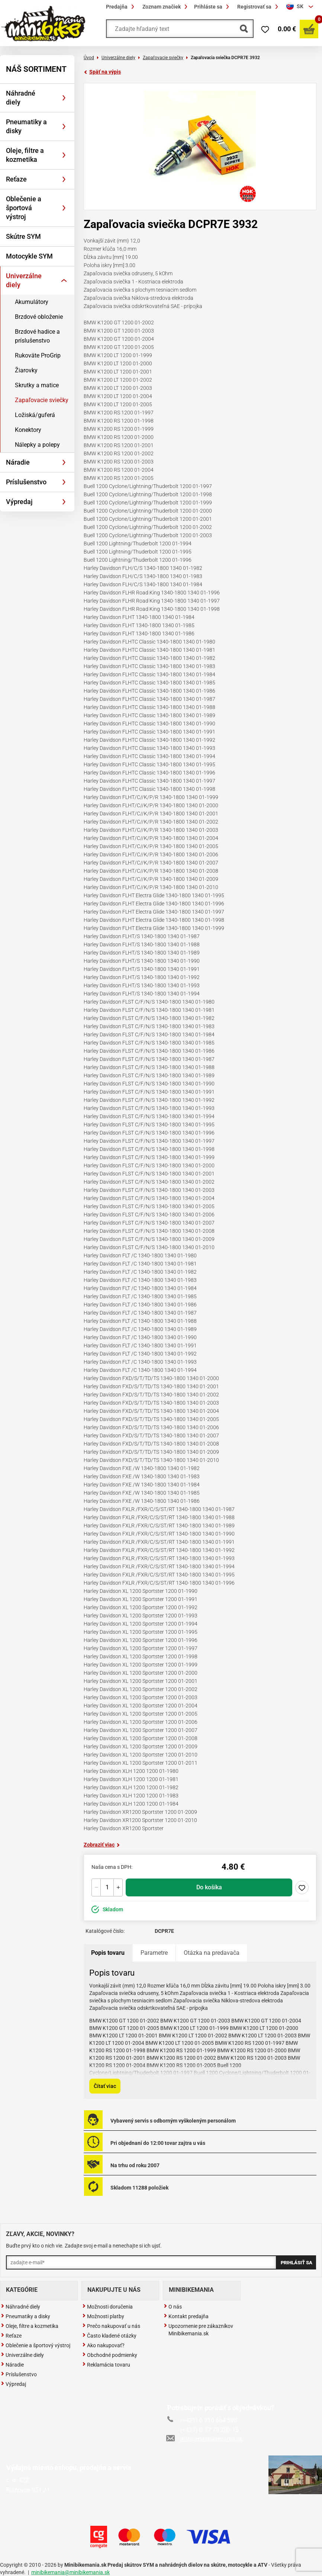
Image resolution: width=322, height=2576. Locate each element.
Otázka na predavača (211, 1952)
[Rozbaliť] (64, 98)
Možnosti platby (103, 2316)
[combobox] (300, 6)
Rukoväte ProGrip (38, 355)
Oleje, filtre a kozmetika (25, 155)
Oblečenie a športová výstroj (23, 208)
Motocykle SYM (29, 256)
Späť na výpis (102, 72)
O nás (173, 2307)
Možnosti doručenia (107, 2307)
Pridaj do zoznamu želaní (302, 1887)
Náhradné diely (20, 97)
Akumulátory (31, 301)
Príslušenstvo (26, 482)
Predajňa (121, 6)
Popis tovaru (108, 1952)
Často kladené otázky (109, 2336)
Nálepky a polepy (37, 444)
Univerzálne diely (24, 280)
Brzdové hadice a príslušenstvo (37, 336)
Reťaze (16, 179)
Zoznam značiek (166, 6)
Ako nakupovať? (103, 2345)
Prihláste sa (212, 6)
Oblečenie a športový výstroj (35, 2345)
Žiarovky (26, 370)
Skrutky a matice (37, 385)
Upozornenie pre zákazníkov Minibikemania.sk (198, 2329)
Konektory (28, 429)
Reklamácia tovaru (106, 2365)
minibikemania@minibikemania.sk (70, 2572)
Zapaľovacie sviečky (41, 400)
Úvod (89, 57)
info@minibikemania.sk (204, 2438)
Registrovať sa (258, 6)
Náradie (18, 462)
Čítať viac (105, 2086)
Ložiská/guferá (35, 414)
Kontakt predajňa (186, 2316)
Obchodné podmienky (109, 2355)
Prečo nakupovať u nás (111, 2326)
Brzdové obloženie (39, 316)
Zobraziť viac (102, 1845)
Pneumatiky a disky (26, 126)
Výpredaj (19, 502)
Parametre (154, 1952)
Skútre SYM (23, 236)
